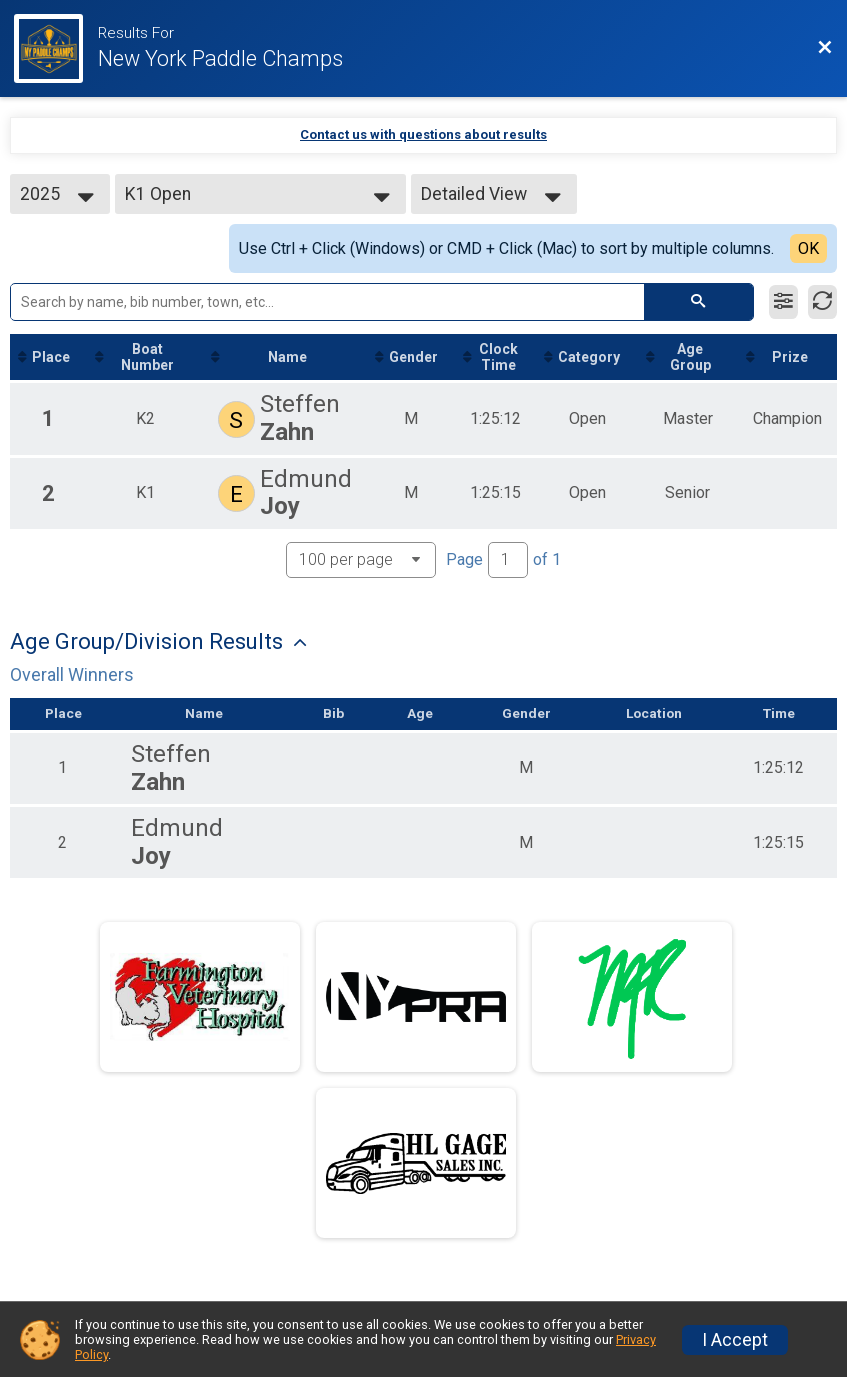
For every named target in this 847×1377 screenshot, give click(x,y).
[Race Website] (56, 48)
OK (808, 248)
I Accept (735, 1340)
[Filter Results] (783, 302)
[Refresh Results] (822, 302)
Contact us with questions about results (423, 134)
